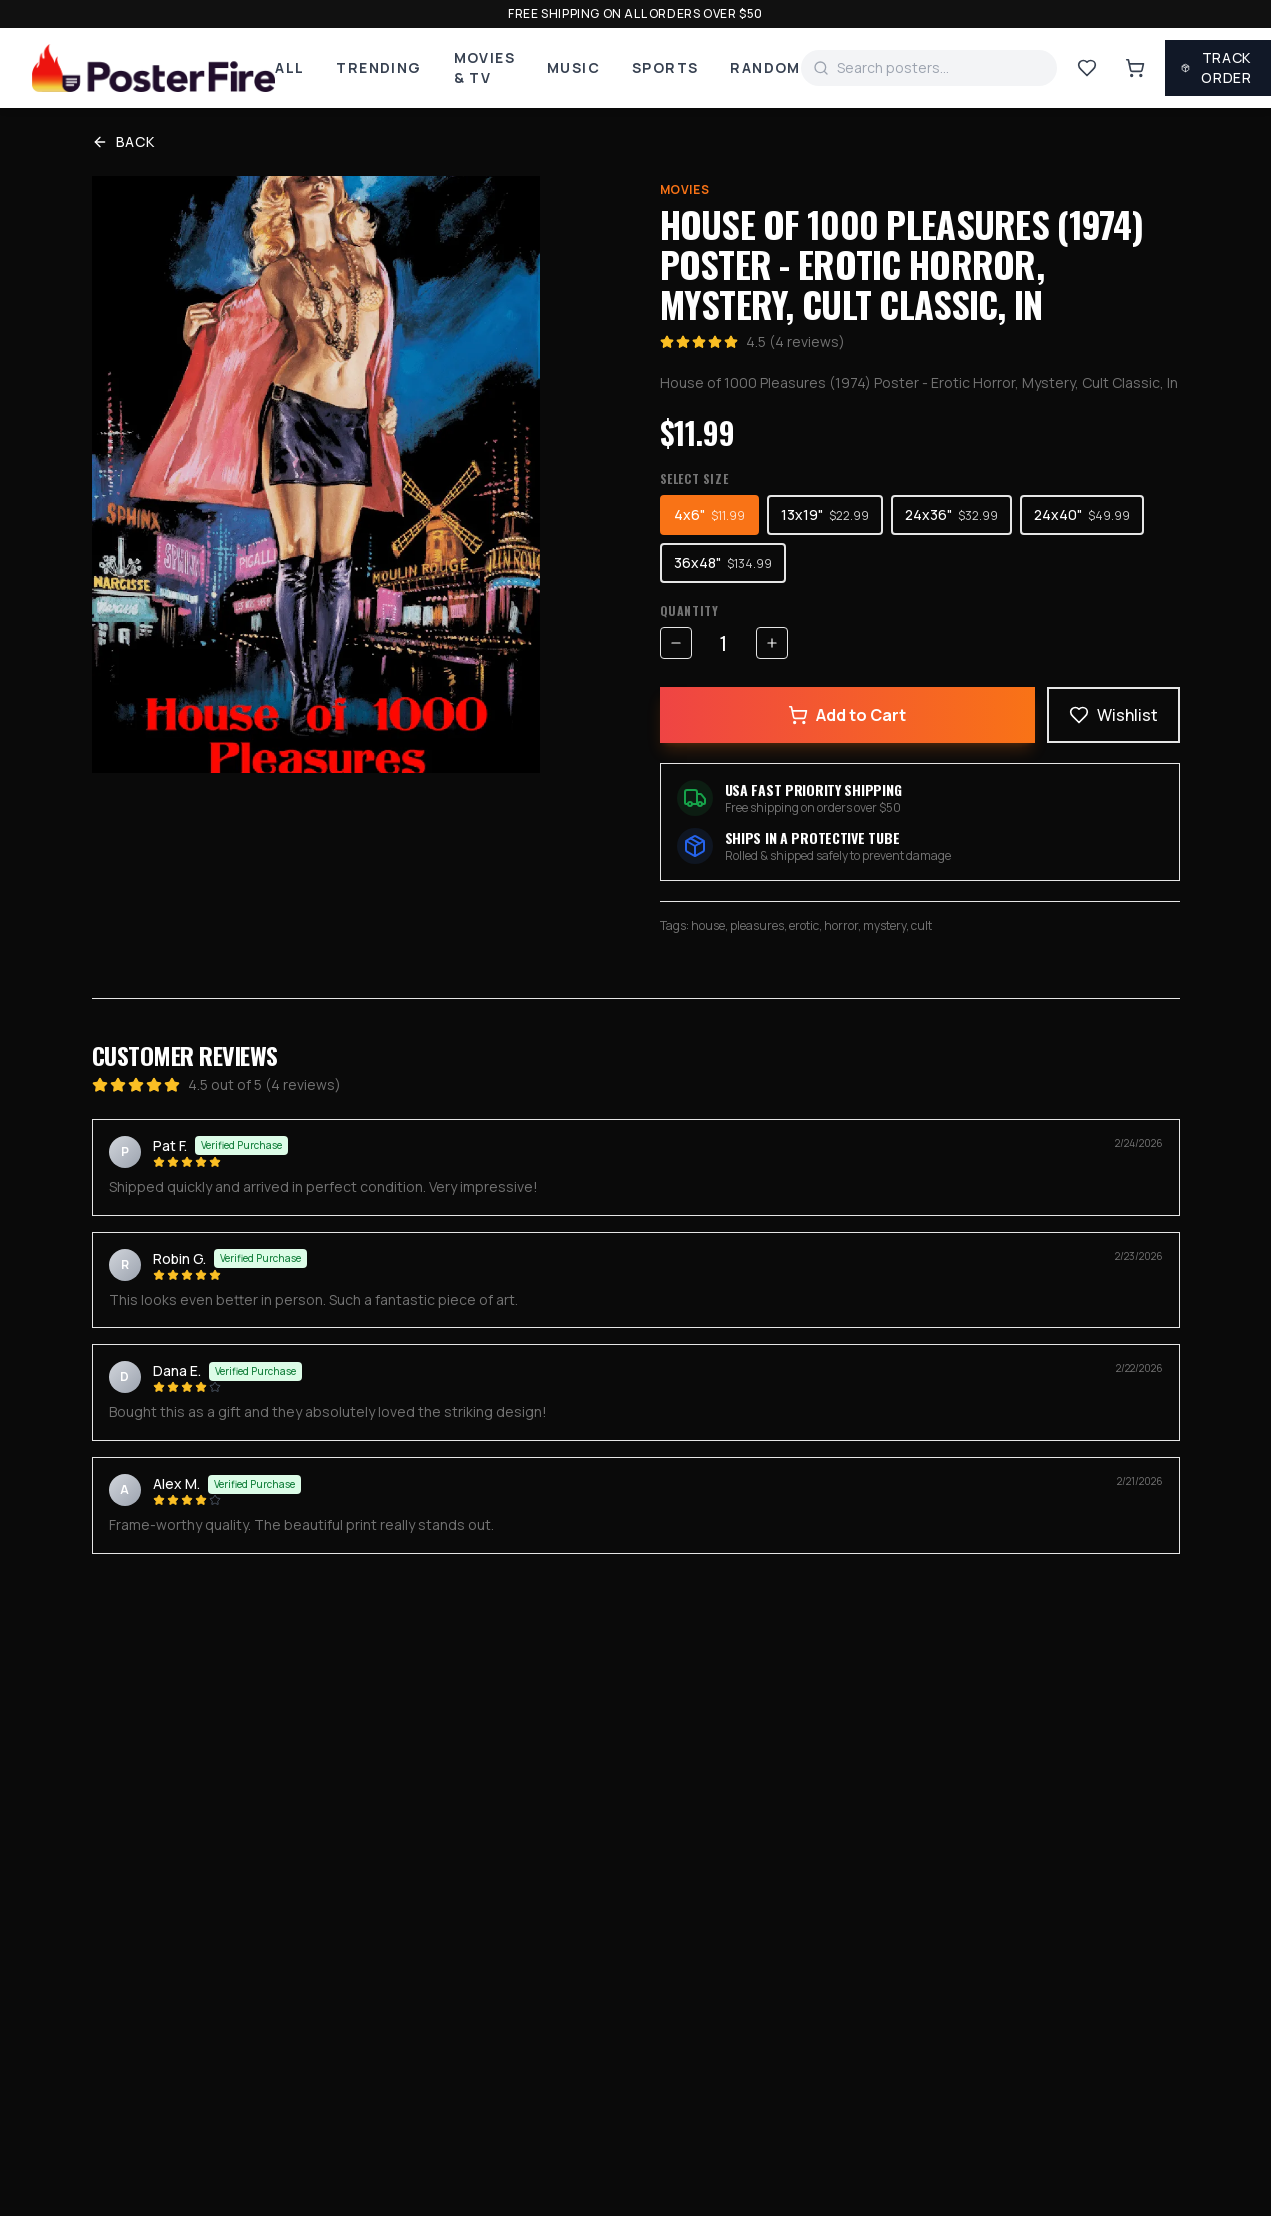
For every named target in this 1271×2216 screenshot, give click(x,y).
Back (123, 141)
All (289, 67)
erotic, (806, 925)
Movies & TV (484, 67)
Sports (665, 67)
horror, (843, 925)
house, (710, 925)
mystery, (887, 925)
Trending (378, 67)
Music (573, 67)
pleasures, (759, 925)
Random (765, 67)
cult (921, 925)
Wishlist (1113, 715)
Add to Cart (847, 715)
